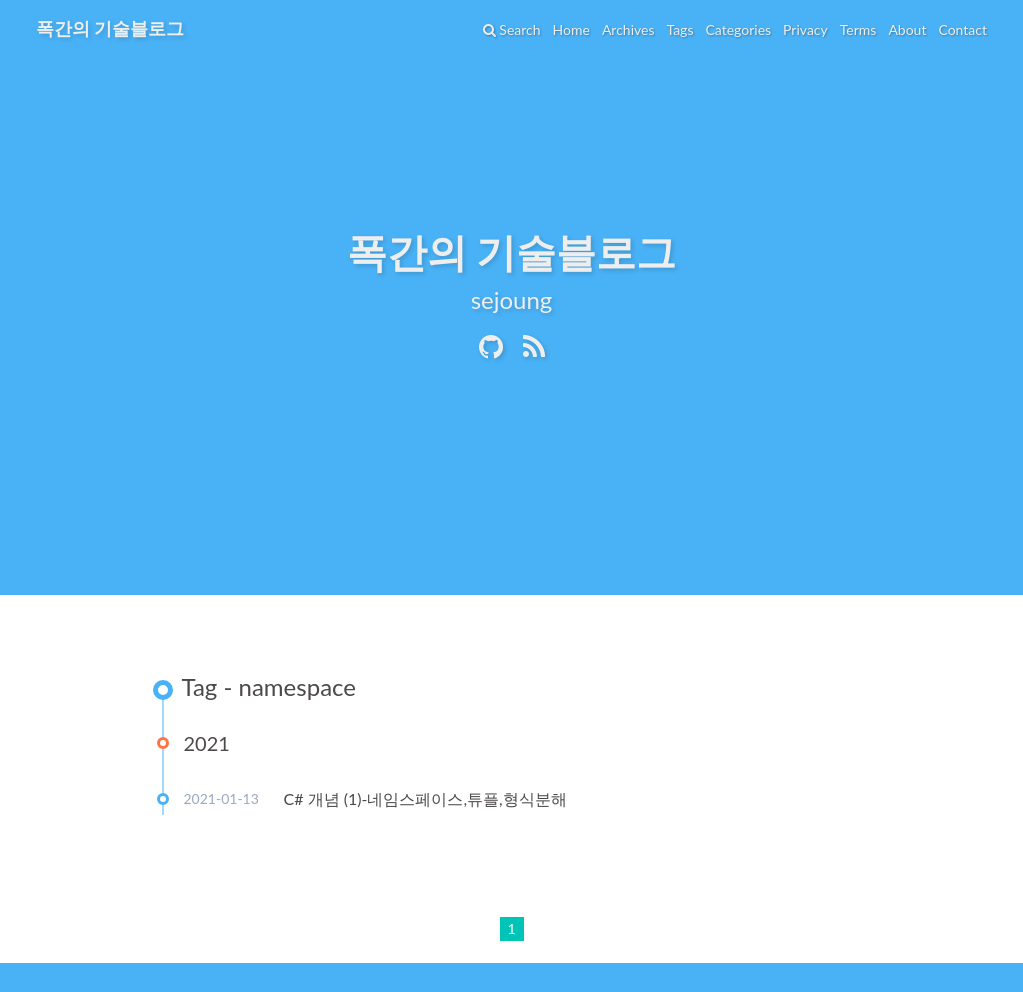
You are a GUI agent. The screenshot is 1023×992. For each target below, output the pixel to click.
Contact (962, 29)
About (907, 29)
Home (571, 29)
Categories (738, 29)
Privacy (805, 29)
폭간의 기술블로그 (110, 28)
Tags (679, 29)
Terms (858, 29)
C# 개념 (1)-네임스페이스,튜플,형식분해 (425, 798)
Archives (628, 29)
